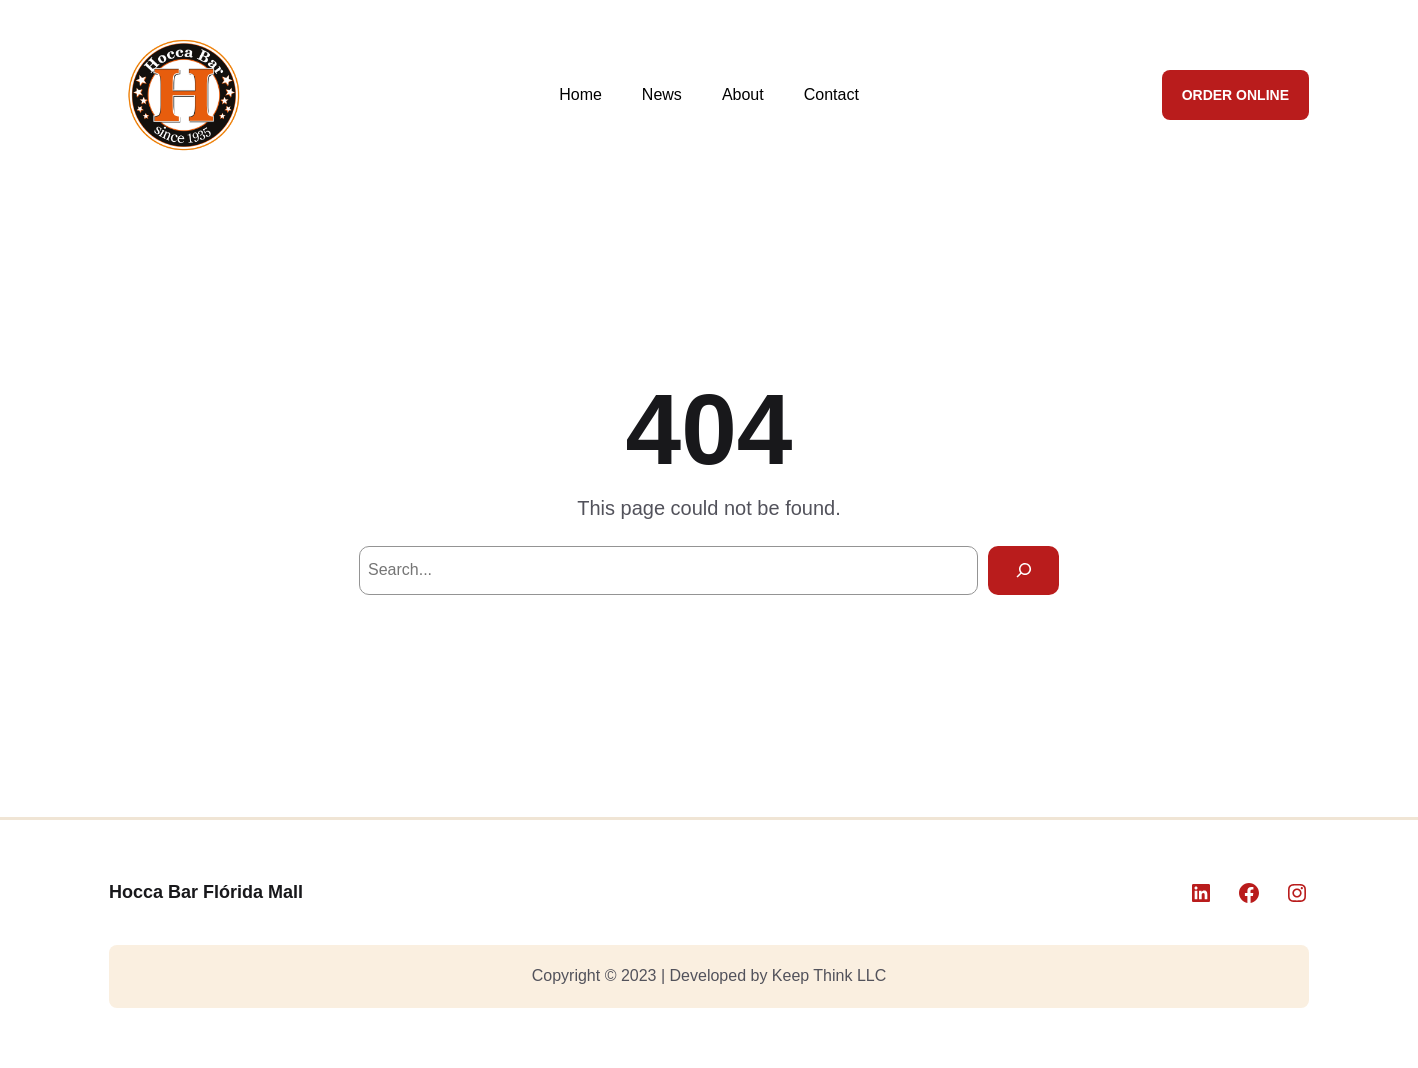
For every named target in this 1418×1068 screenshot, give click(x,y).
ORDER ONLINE (1235, 95)
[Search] (1023, 570)
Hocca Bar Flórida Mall (206, 892)
